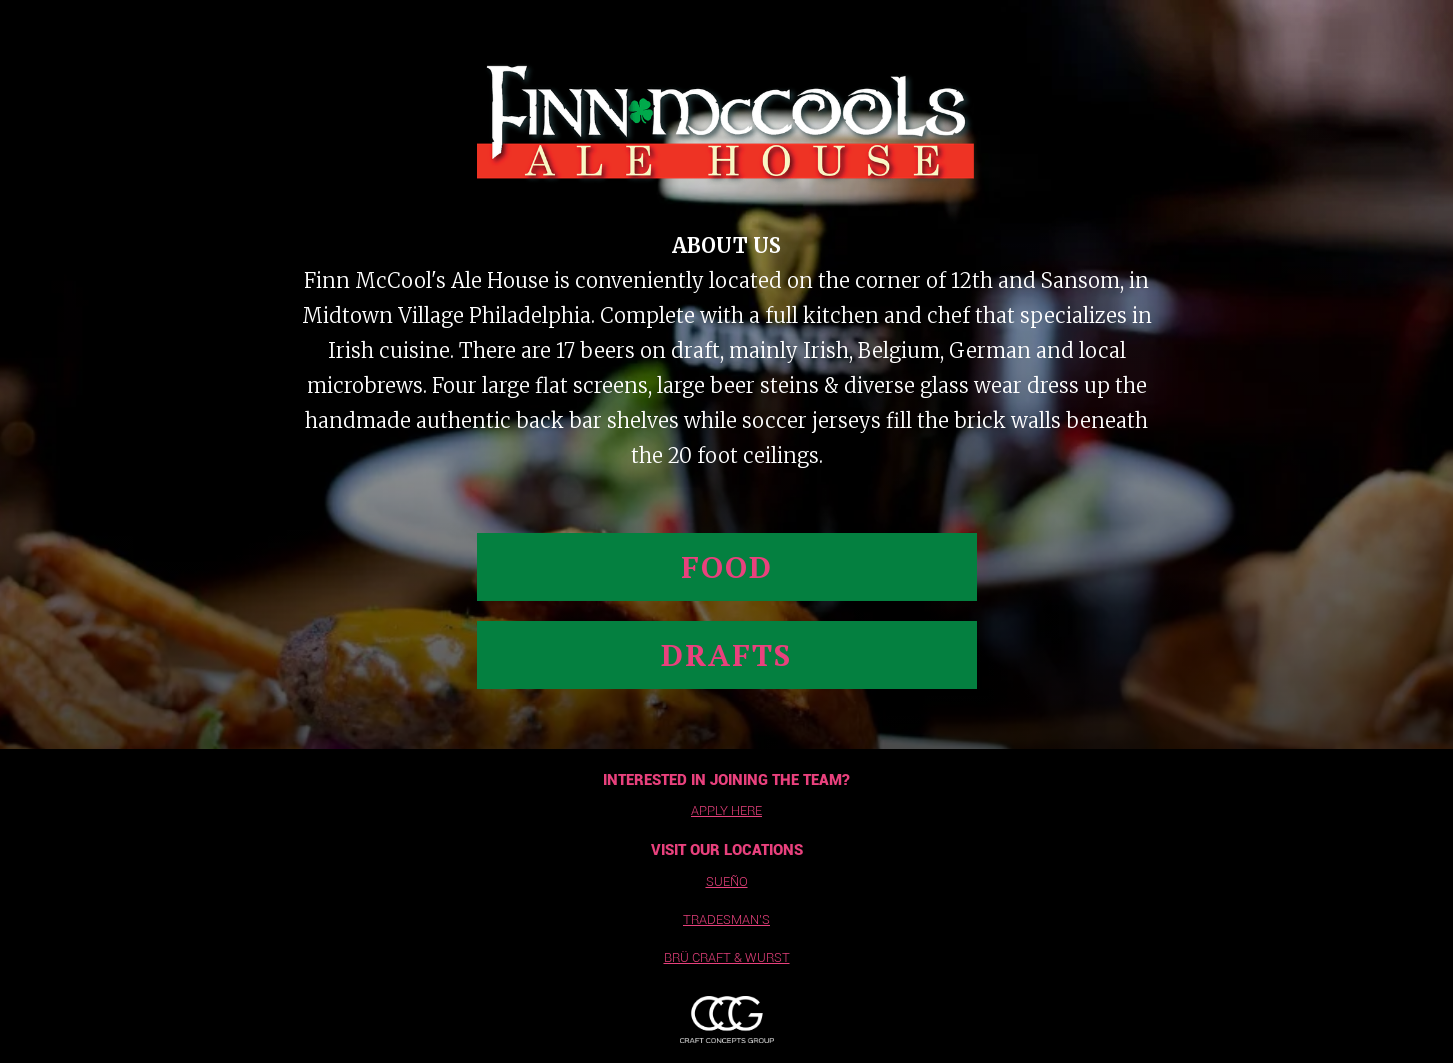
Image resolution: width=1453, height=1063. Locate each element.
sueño (727, 881)
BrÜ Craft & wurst (727, 957)
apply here (726, 810)
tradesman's (726, 919)
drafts (726, 655)
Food (727, 567)
